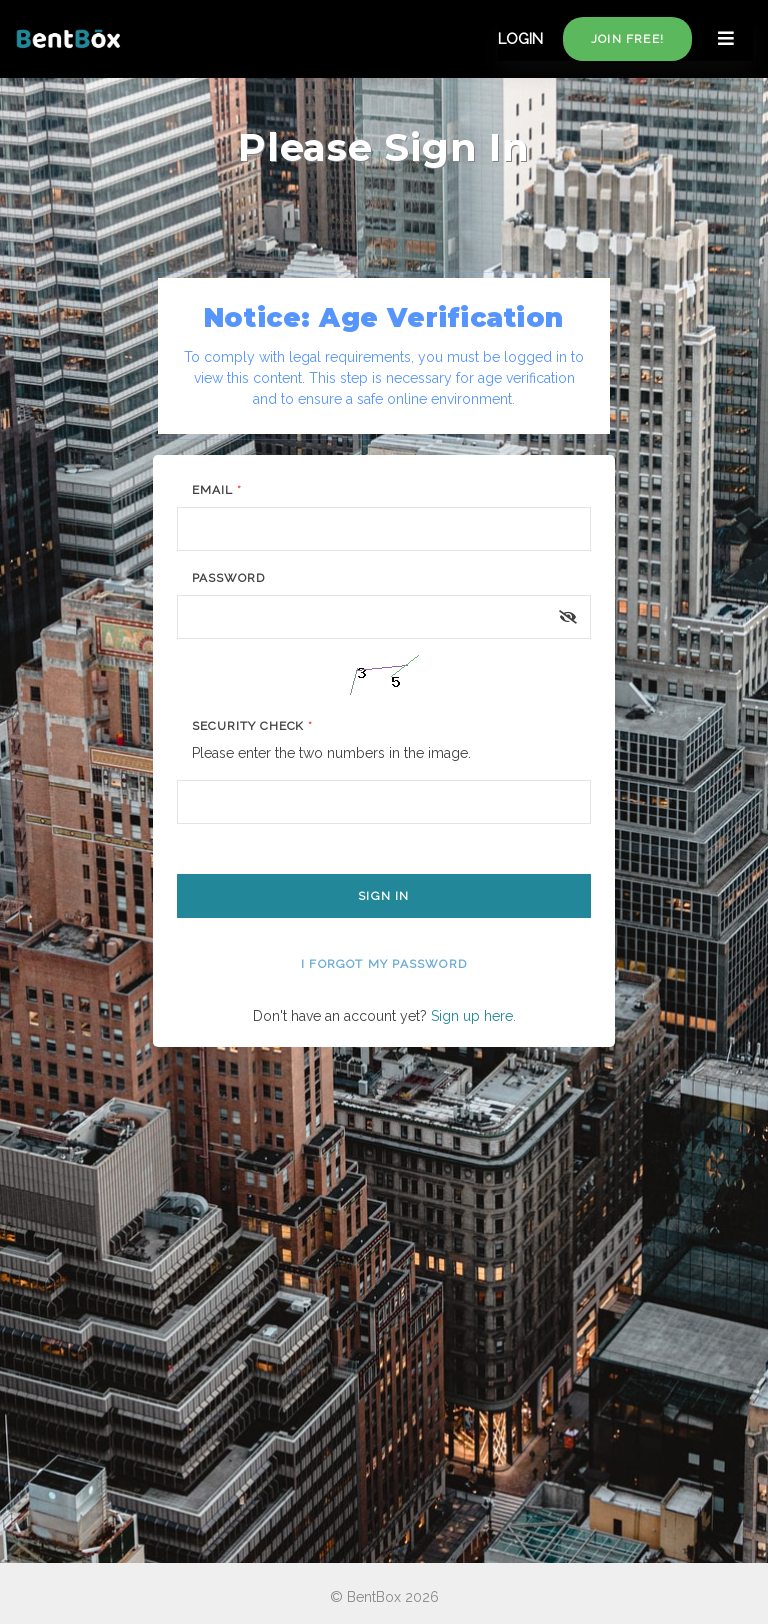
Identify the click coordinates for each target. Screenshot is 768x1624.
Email (217, 490)
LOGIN (520, 39)
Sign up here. (473, 1016)
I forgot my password (384, 964)
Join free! (627, 39)
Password (228, 578)
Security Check (252, 726)
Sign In (383, 896)
